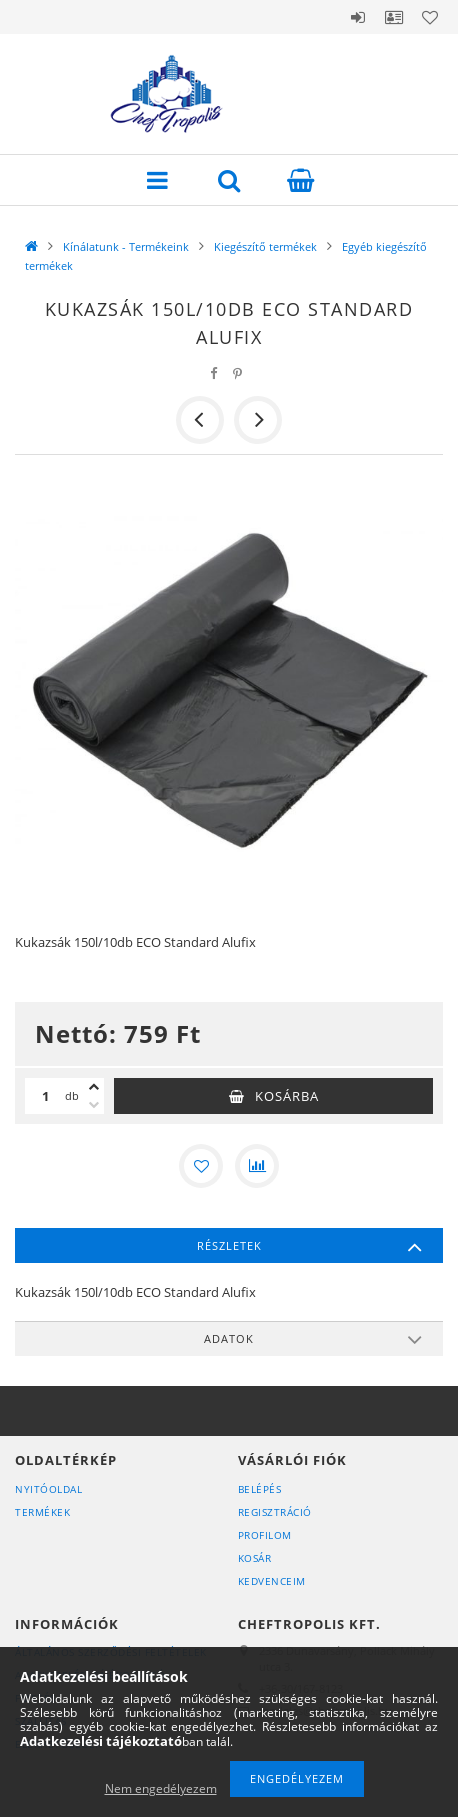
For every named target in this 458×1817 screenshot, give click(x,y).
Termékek (42, 1512)
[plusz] (94, 1087)
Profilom (265, 1535)
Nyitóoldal (48, 1489)
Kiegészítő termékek (265, 246)
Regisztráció (275, 1512)
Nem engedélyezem (161, 1788)
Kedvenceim (272, 1581)
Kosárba (287, 1096)
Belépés (358, 17)
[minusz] (94, 1105)
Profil (394, 17)
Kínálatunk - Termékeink (126, 246)
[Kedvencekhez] (201, 1166)
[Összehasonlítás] (257, 1166)
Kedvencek (430, 17)
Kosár (255, 1558)
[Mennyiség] (45, 1096)
